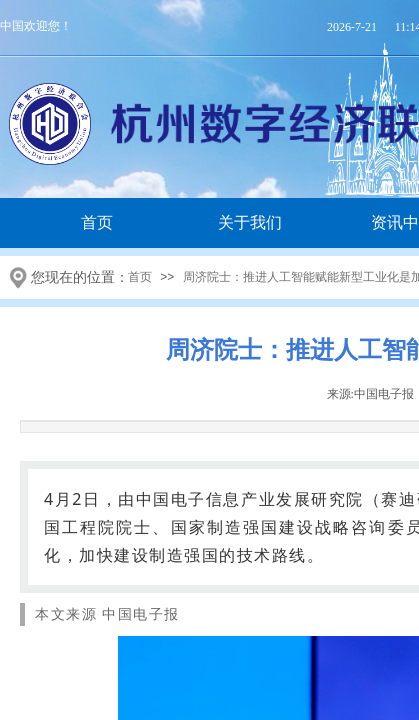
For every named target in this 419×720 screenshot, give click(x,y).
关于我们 (250, 222)
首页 (97, 222)
